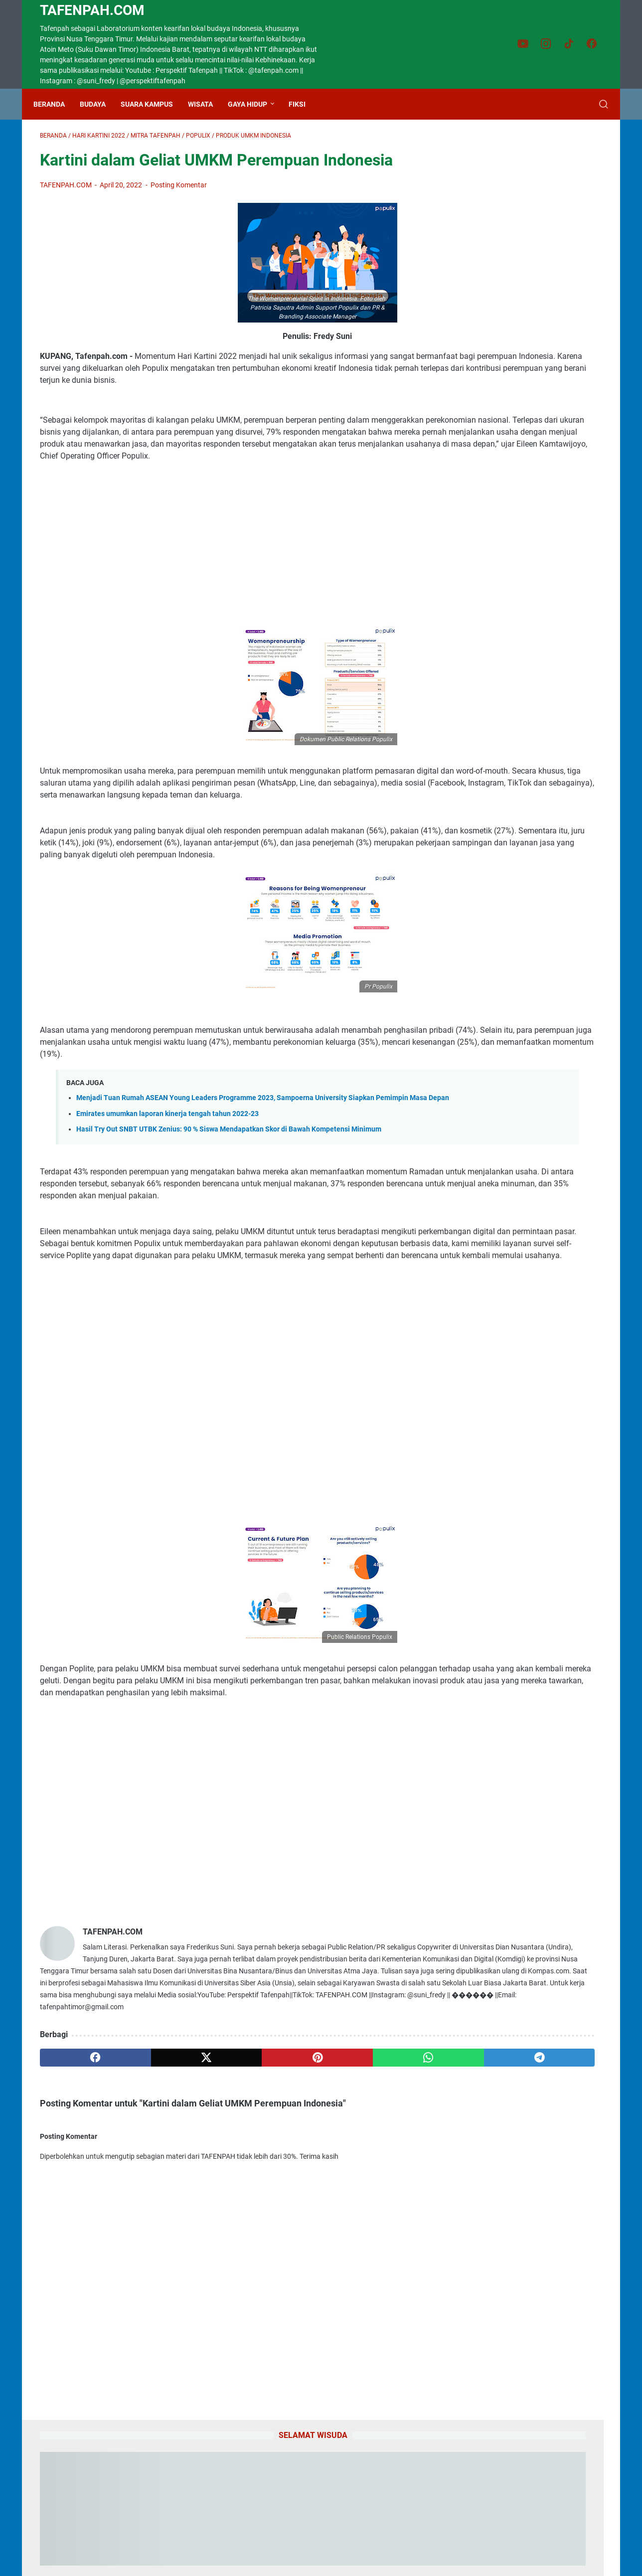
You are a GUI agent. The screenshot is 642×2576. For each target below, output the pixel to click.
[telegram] (379, 2207)
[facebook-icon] (595, 44)
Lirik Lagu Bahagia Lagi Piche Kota (522, 1008)
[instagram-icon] (550, 44)
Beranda (55, 104)
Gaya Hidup (254, 104)
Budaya (99, 104)
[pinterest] (228, 2207)
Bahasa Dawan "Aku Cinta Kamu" (519, 1199)
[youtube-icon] (528, 44)
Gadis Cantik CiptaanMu (503, 960)
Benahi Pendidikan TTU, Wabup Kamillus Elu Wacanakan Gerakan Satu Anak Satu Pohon (520, 769)
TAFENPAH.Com (92, 10)
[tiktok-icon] (573, 44)
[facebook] (77, 2207)
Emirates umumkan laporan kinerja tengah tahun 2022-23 (167, 1191)
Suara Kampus (153, 104)
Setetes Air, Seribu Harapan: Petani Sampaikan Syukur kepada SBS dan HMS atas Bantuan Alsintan (525, 900)
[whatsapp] (303, 2207)
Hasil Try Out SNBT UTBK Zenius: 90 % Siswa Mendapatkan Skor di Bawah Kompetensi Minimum (228, 1206)
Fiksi (303, 104)
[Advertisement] (228, 574)
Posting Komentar (179, 191)
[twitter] (152, 2207)
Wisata (206, 104)
